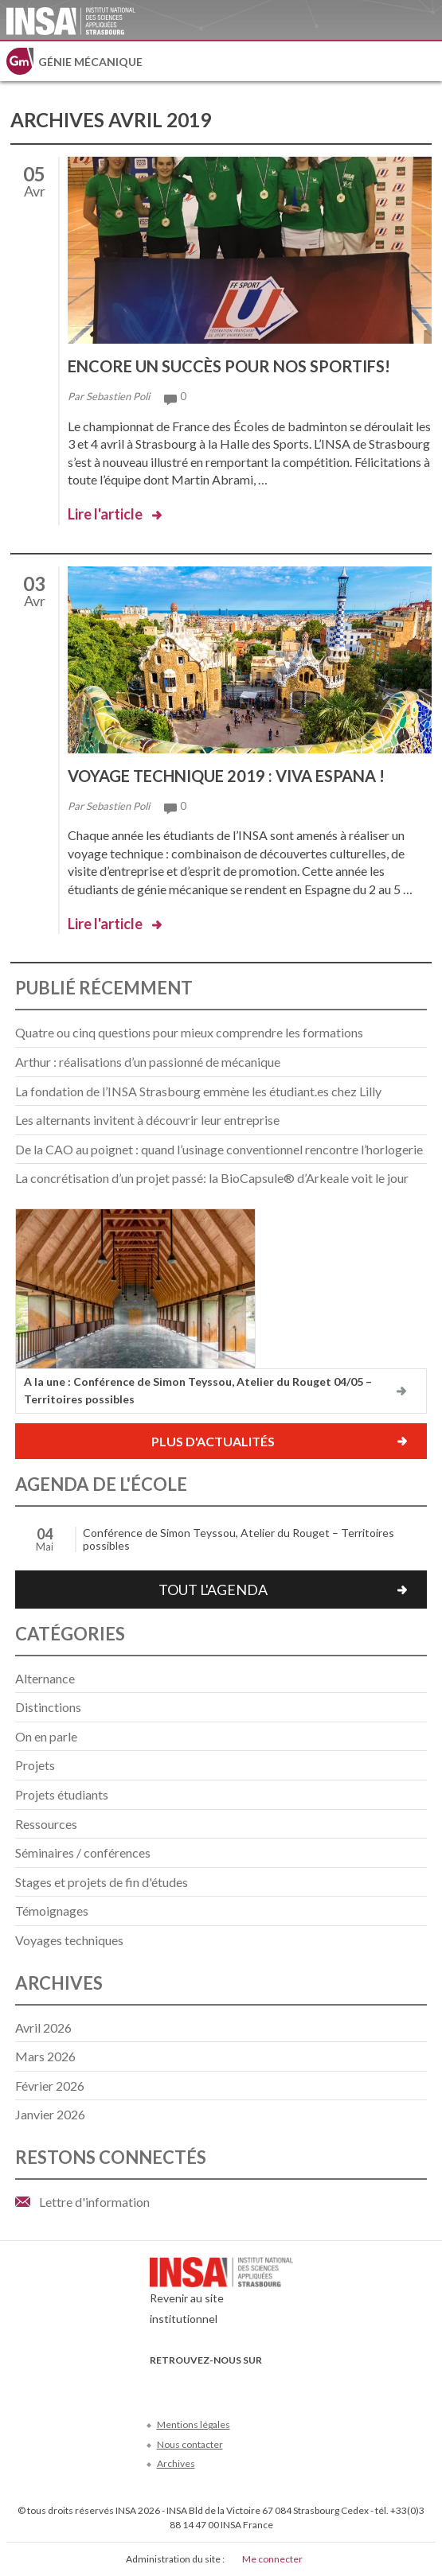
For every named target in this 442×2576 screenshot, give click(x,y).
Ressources (46, 1823)
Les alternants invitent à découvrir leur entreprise (147, 1119)
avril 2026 (43, 2027)
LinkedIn (238, 2384)
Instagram (265, 2384)
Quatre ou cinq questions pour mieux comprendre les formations (189, 1032)
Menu (422, 61)
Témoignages (51, 1910)
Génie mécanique (90, 61)
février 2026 (49, 2085)
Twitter (186, 2384)
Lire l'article (105, 514)
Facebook (160, 2384)
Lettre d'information (94, 2201)
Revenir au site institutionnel (221, 2295)
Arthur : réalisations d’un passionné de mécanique (147, 1061)
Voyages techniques (69, 1940)
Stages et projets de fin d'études (101, 1881)
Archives (176, 2463)
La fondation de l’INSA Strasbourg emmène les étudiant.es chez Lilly (198, 1091)
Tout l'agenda (213, 1589)
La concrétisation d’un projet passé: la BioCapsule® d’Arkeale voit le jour (212, 1177)
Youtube (212, 2384)
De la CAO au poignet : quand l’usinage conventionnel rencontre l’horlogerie (219, 1149)
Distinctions (48, 1706)
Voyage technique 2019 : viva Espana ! (226, 775)
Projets (35, 1764)
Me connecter (272, 2559)
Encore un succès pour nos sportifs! (229, 366)
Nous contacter (190, 2444)
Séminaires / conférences (83, 1852)
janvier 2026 (50, 2114)
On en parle (46, 1736)
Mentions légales (193, 2424)
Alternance (45, 1678)
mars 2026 (45, 2056)
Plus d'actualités (213, 1441)
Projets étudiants (61, 1794)
